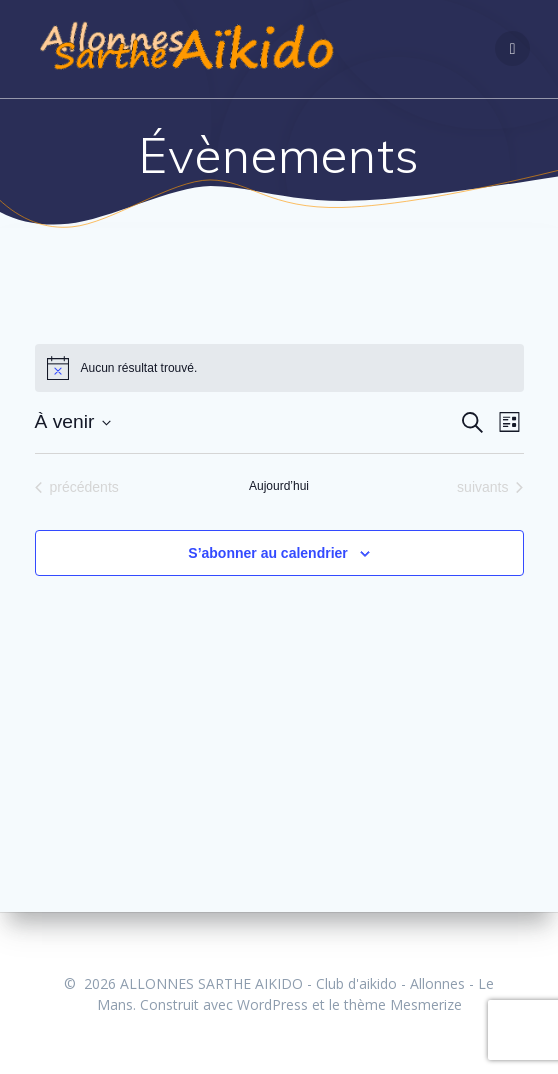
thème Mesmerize (403, 1004)
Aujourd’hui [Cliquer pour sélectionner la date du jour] (279, 486)
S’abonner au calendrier (268, 553)
